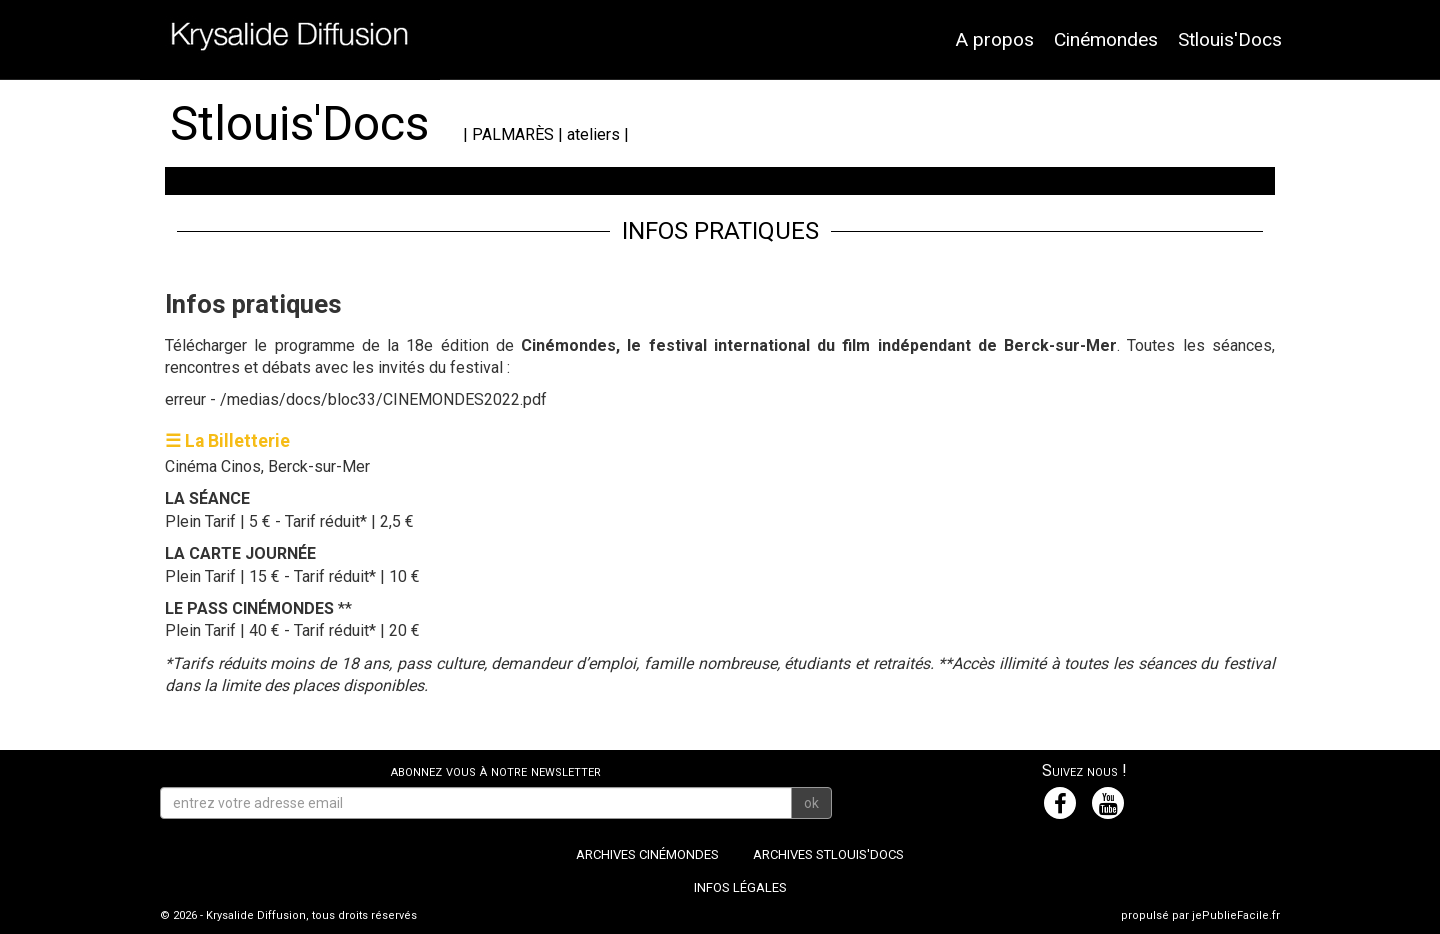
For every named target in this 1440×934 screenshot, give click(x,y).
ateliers (593, 134)
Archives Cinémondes (647, 854)
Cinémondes (1106, 39)
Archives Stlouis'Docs (828, 854)
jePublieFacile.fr (1236, 915)
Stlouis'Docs (1230, 39)
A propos (994, 39)
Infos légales (740, 887)
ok (811, 803)
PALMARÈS (513, 134)
